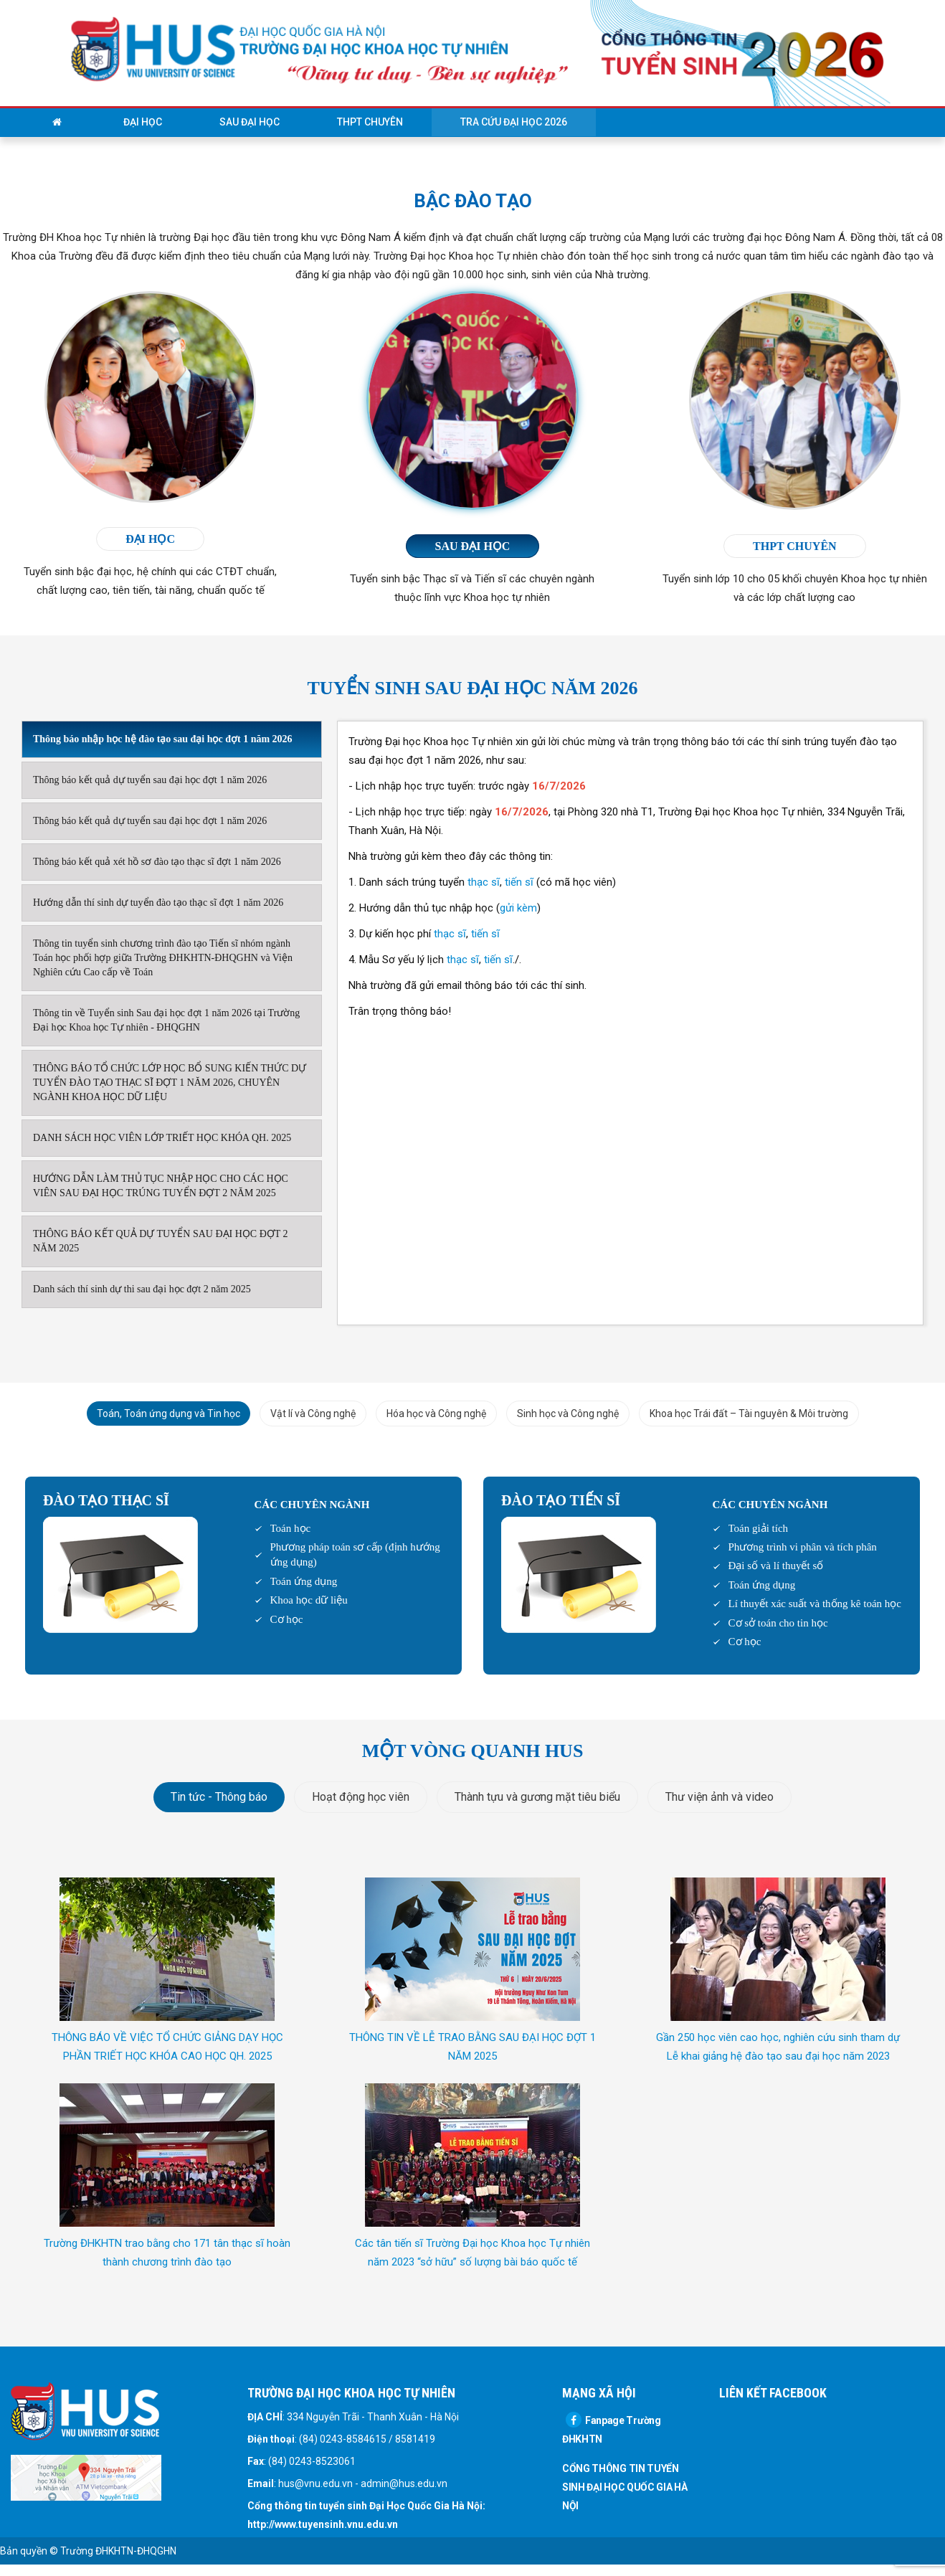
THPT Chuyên (370, 122)
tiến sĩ (519, 882)
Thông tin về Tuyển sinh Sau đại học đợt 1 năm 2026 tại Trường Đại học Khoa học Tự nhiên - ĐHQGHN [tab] (166, 1020)
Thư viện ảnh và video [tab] (719, 1797)
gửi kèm (518, 907)
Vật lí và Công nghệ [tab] (313, 1413)
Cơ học (286, 1619)
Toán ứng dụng (304, 1581)
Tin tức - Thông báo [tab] (219, 1797)
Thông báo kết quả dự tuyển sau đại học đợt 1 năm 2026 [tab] (150, 780)
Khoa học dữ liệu (309, 1600)
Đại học (142, 122)
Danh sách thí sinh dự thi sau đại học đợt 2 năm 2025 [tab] (142, 1289)
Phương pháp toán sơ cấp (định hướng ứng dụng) (355, 1554)
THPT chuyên (795, 546)
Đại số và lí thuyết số (776, 1565)
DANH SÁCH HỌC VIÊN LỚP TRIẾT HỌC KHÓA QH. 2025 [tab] (162, 1137)
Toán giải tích (758, 1528)
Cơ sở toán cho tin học (778, 1623)
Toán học (290, 1528)
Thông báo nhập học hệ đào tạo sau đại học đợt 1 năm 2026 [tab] (163, 739)
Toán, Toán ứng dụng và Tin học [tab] (168, 1413)
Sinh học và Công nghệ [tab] (568, 1413)
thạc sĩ (483, 882)
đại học (150, 539)
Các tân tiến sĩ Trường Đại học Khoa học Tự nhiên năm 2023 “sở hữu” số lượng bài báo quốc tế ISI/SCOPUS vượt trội (472, 2262)
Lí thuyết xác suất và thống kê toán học (814, 1603)
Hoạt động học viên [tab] (360, 1797)
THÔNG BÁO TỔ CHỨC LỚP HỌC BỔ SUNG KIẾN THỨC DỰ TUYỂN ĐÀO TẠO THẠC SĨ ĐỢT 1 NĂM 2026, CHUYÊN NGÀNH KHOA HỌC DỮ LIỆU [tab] (169, 1082)
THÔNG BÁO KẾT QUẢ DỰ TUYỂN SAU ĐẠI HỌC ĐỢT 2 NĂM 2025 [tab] (160, 1241)
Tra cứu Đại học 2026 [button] (513, 122)
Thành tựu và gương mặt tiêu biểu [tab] (537, 1797)
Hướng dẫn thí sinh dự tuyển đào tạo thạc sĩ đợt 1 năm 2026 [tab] (158, 902)
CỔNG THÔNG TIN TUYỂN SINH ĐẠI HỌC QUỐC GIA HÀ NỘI (625, 2487)
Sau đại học (249, 122)
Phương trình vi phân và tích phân (802, 1547)
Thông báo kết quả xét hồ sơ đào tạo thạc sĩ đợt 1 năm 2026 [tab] (157, 861)
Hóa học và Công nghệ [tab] (436, 1413)
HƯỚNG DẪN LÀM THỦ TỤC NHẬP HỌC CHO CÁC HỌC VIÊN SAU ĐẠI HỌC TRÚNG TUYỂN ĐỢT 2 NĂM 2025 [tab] (160, 1185)
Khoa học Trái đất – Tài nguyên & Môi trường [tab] (749, 1413)
